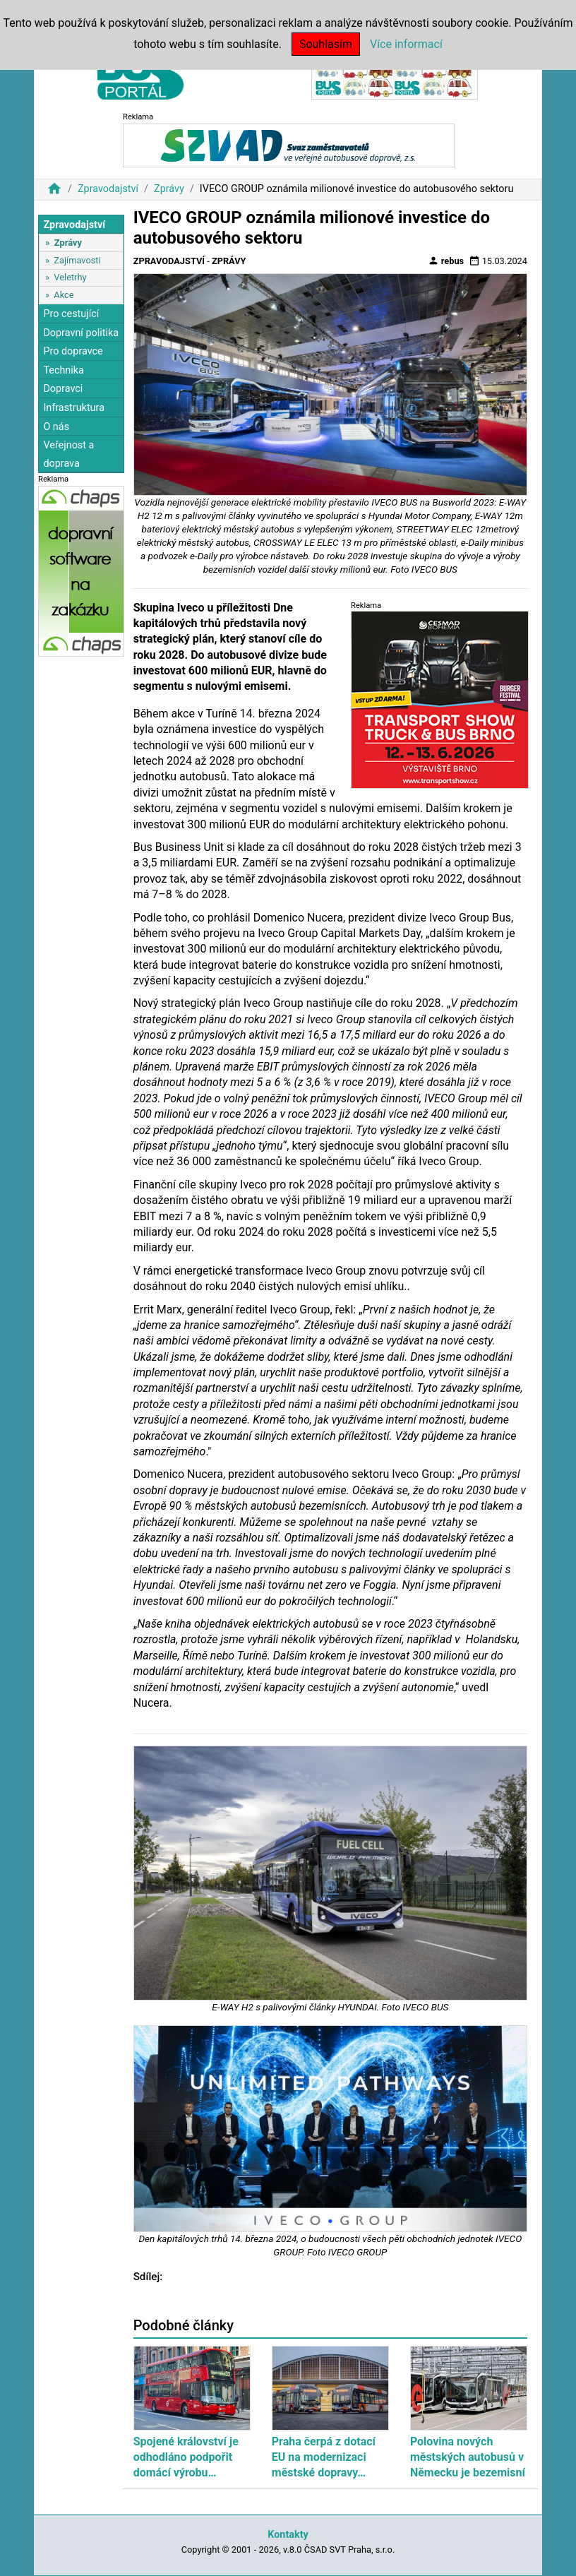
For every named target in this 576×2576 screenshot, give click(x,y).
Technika (63, 370)
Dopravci (63, 389)
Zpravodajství (108, 189)
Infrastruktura (73, 408)
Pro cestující (71, 314)
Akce (63, 295)
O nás (56, 427)
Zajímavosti (77, 260)
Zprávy (169, 189)
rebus (446, 260)
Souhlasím (325, 44)
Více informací (406, 44)
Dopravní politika (81, 333)
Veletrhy (70, 277)
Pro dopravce (72, 351)
